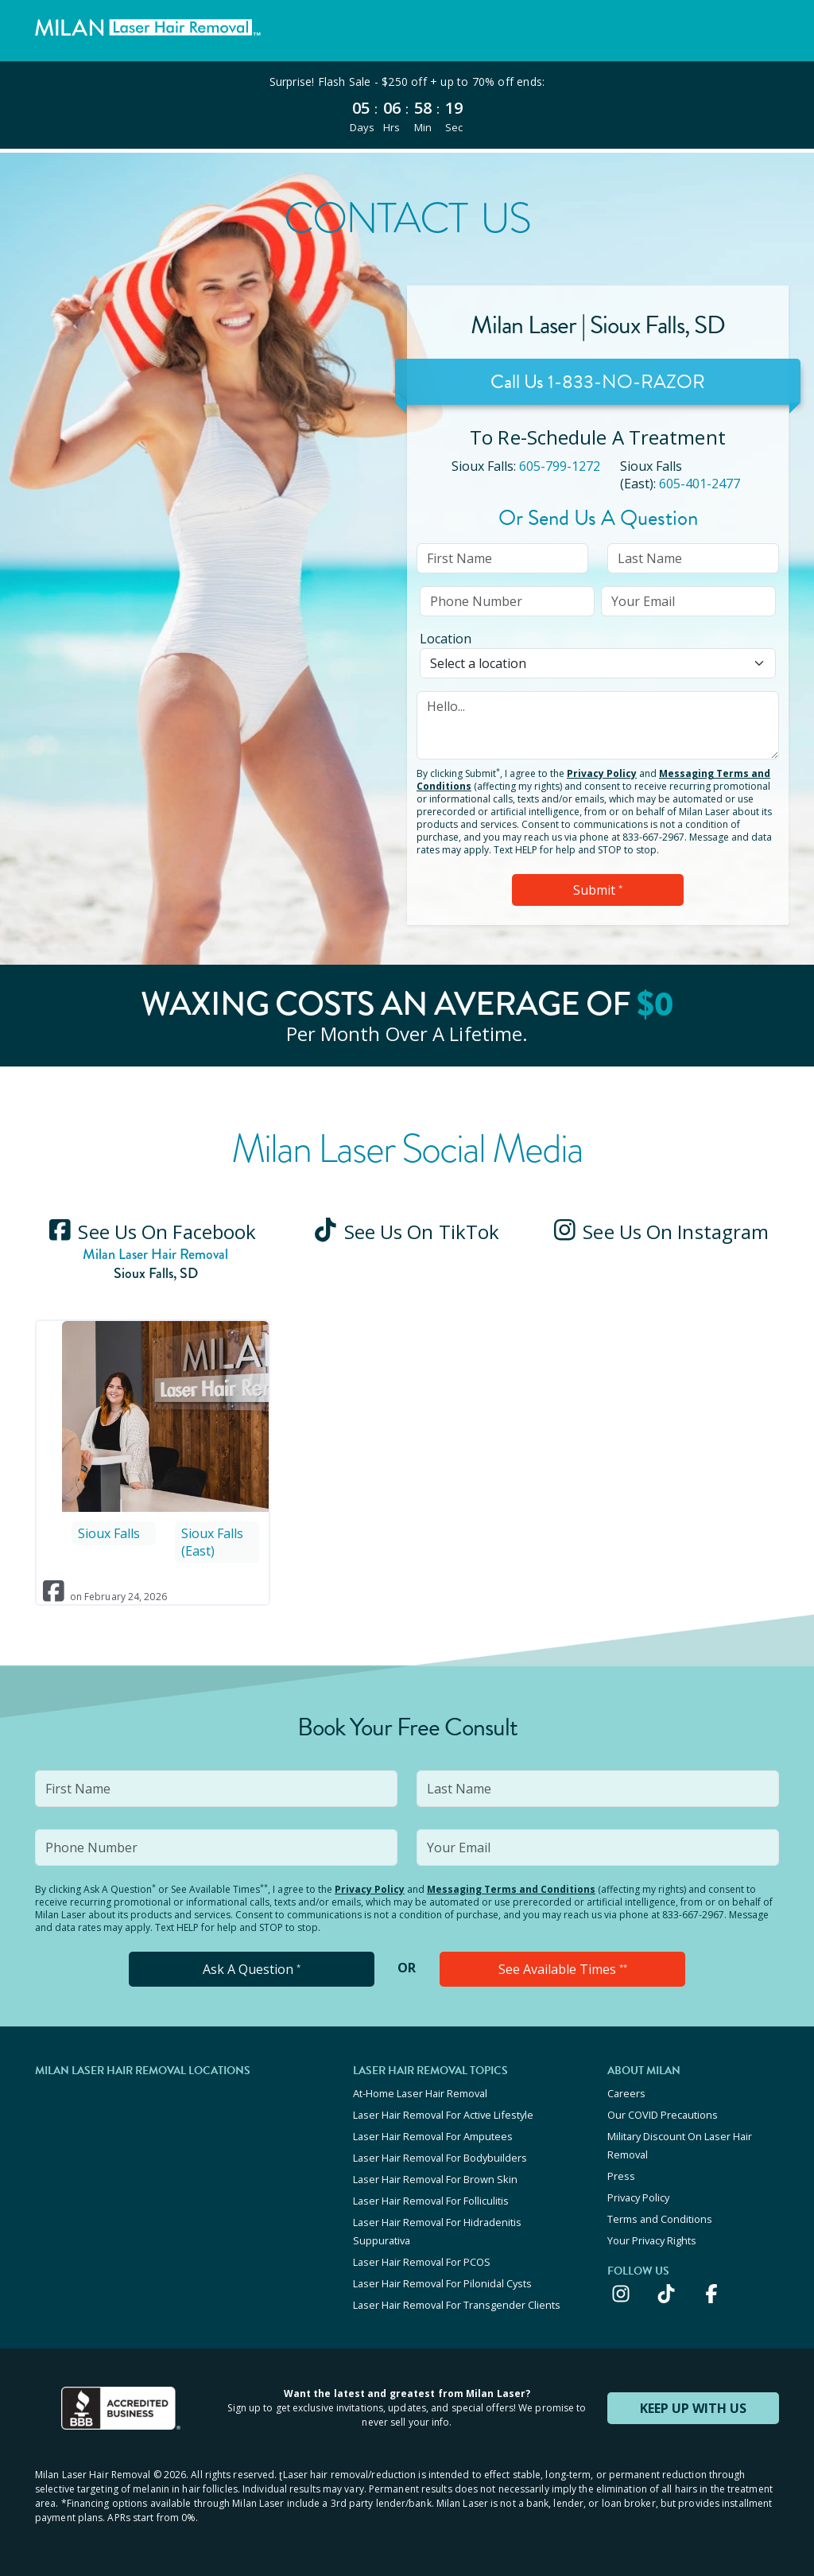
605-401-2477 (699, 483)
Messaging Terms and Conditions (511, 1889)
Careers (626, 2093)
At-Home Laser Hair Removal (420, 2093)
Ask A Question (251, 1969)
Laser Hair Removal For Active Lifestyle (443, 2115)
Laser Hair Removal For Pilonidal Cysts (442, 2283)
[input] (502, 558)
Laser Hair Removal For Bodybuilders (440, 2158)
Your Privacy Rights (651, 2240)
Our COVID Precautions (662, 2115)
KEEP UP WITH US (693, 2408)
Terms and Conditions (659, 2219)
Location (445, 638)
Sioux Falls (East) (212, 1542)
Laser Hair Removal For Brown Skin (435, 2179)
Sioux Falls (109, 1533)
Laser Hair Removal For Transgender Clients (456, 2305)
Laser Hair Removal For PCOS (421, 2262)
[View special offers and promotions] (407, 105)
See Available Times (562, 1969)
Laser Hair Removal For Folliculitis (431, 2200)
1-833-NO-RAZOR (626, 381)
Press (621, 2176)
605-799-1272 (559, 466)
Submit (597, 890)
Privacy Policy (602, 773)
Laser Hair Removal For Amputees (433, 2136)
